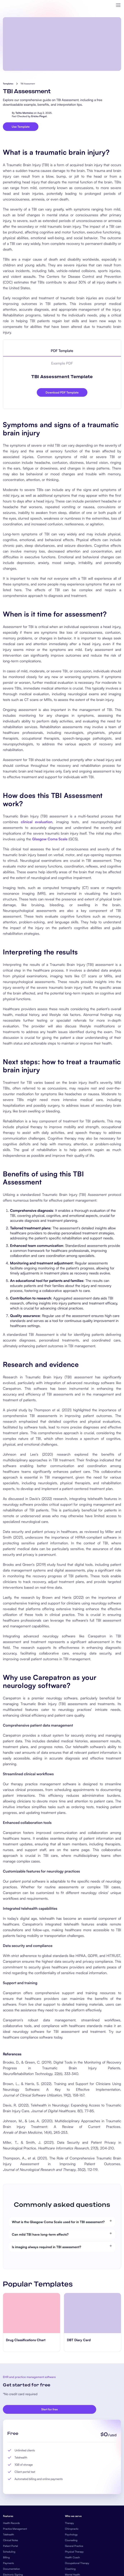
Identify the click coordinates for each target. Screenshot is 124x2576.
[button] (118, 6)
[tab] (62, 399)
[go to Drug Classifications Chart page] (31, 2516)
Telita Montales (24, 159)
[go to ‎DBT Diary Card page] (92, 2516)
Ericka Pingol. (39, 162)
